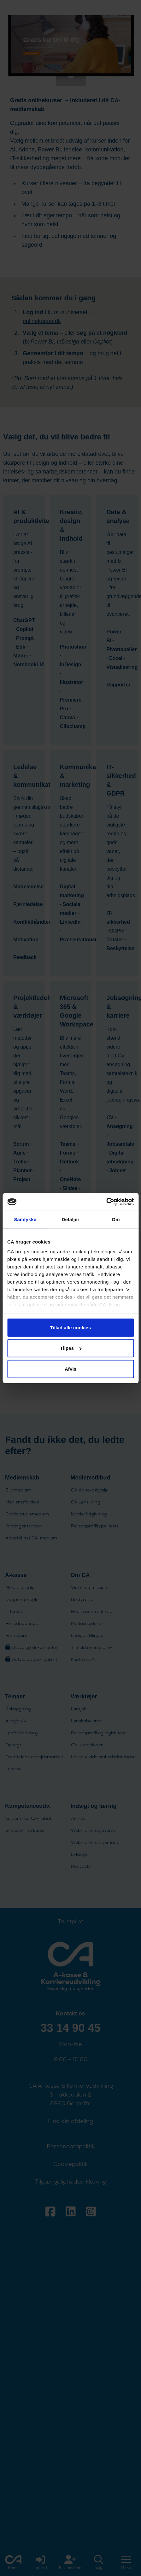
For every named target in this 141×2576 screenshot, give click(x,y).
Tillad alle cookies (70, 1327)
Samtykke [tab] (25, 1219)
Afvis (70, 1368)
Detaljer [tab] (70, 1219)
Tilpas (70, 1348)
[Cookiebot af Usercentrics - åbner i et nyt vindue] (106, 1202)
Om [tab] (116, 1219)
